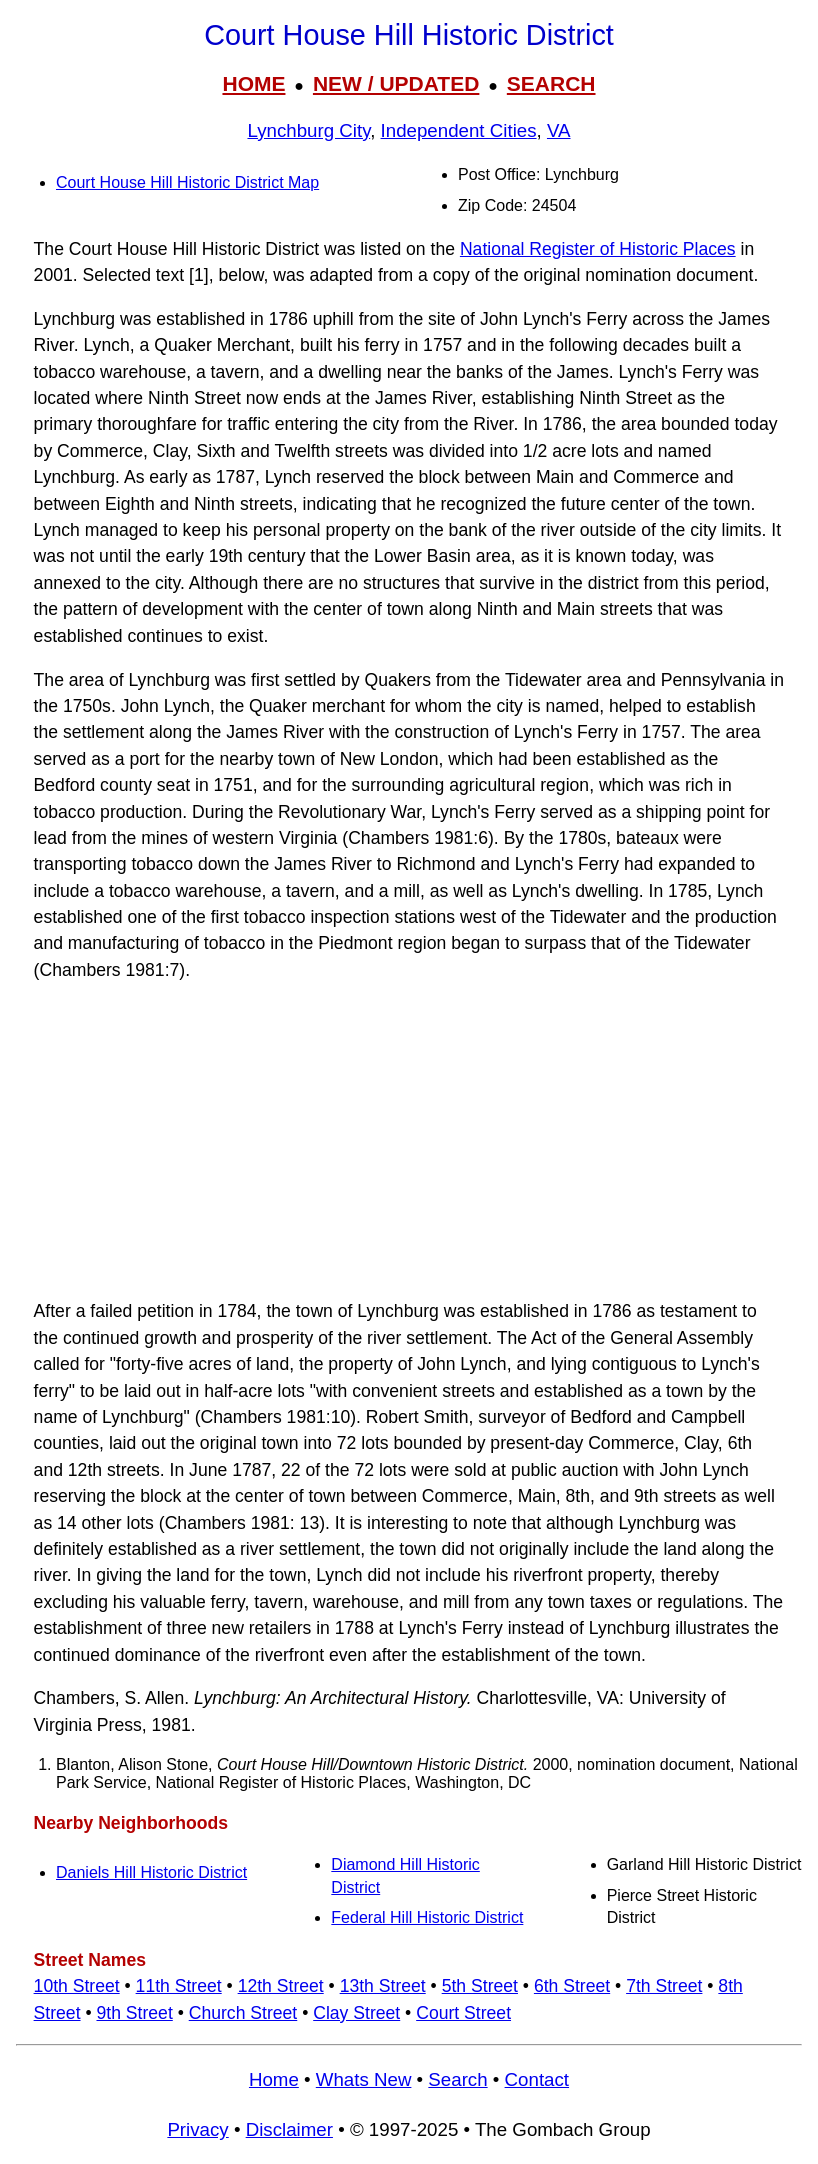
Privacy (197, 2129)
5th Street (480, 1986)
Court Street (463, 2013)
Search (457, 2079)
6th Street (572, 1986)
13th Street (383, 1986)
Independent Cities (459, 130)
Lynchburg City (308, 130)
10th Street (77, 1986)
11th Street (179, 1986)
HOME (253, 83)
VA (559, 130)
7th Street (664, 1986)
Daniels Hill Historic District (151, 1872)
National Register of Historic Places (598, 249)
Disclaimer (289, 2129)
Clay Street (356, 2013)
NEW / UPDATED (396, 83)
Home (274, 2079)
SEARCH (551, 83)
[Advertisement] (409, 1141)
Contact (537, 2079)
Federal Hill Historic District (427, 1917)
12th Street (281, 1986)
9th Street (134, 2013)
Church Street (243, 2013)
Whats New (364, 2079)
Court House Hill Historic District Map (187, 182)
